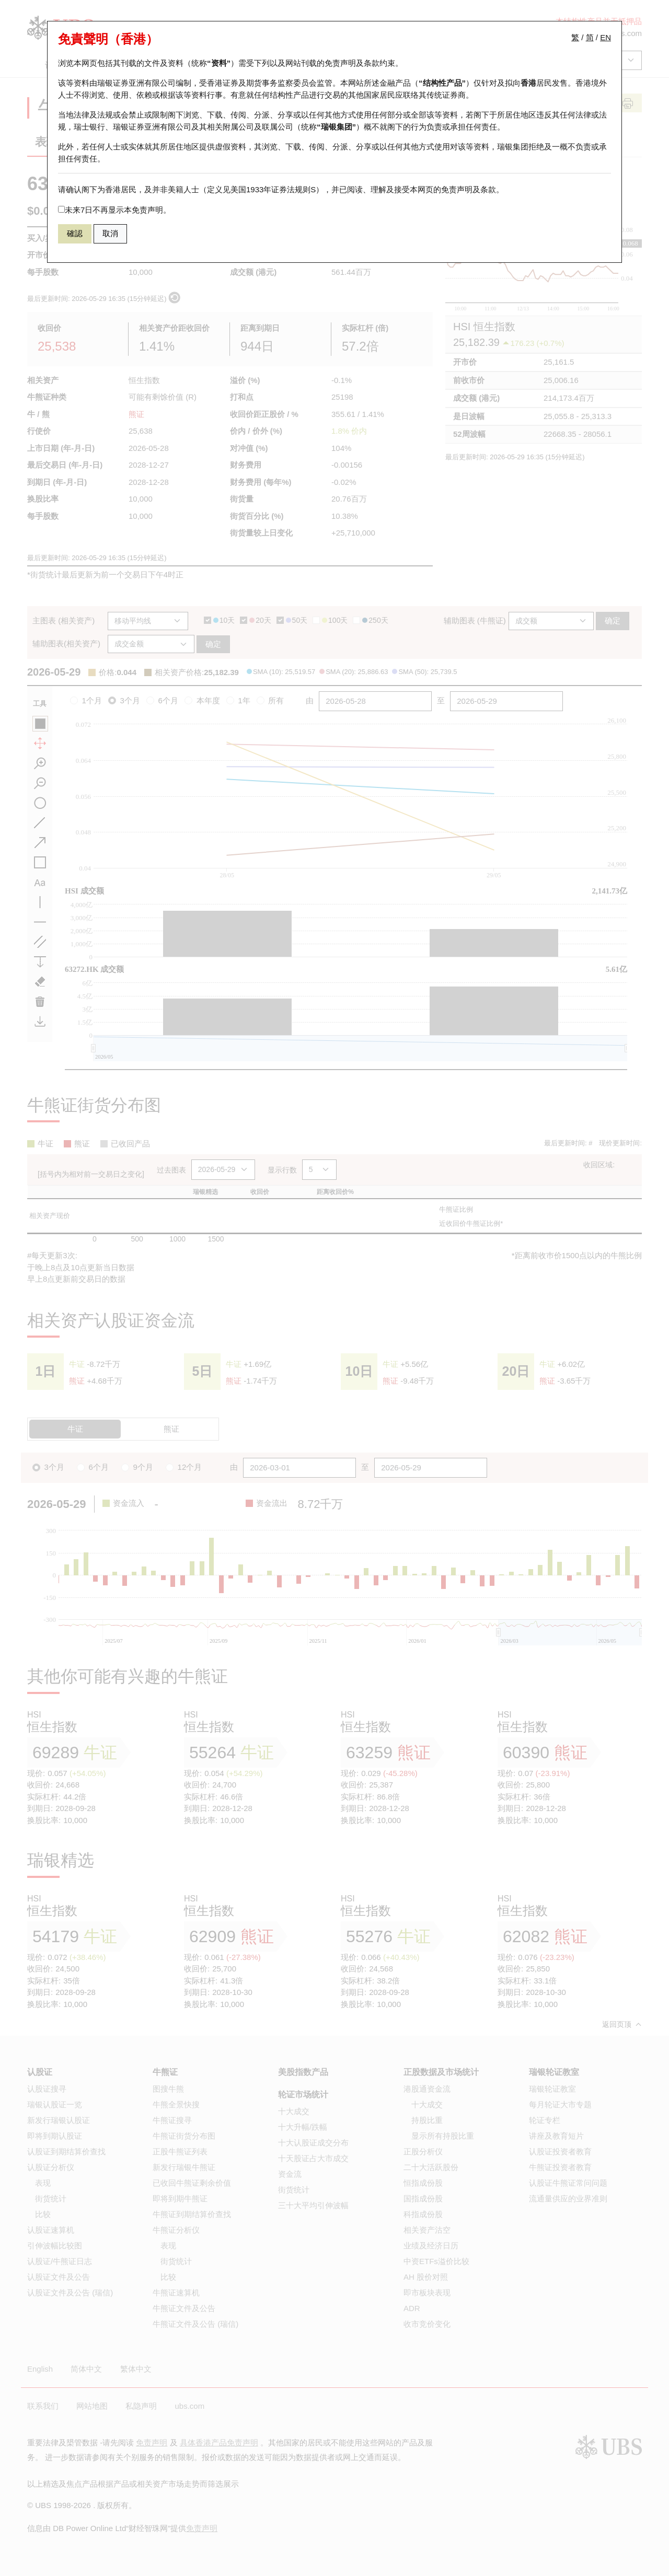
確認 (75, 233)
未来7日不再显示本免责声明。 (114, 209)
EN (605, 37)
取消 (110, 233)
